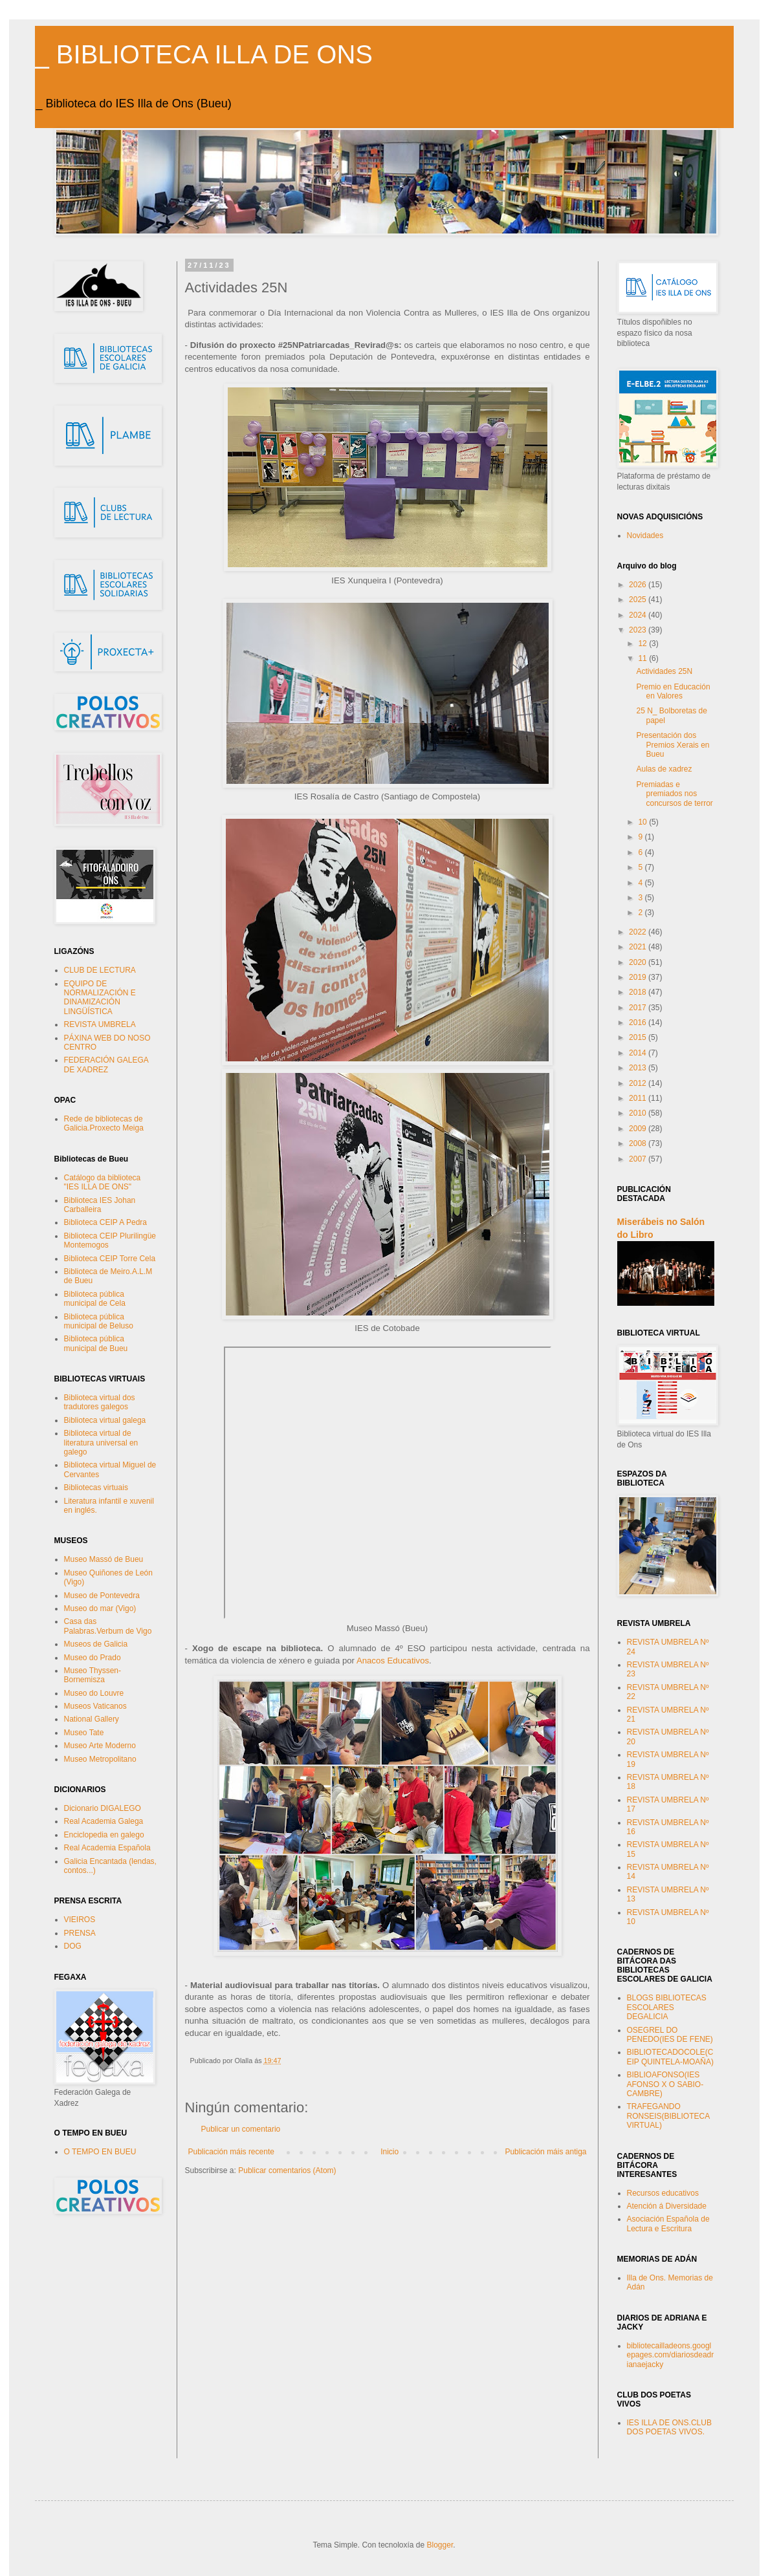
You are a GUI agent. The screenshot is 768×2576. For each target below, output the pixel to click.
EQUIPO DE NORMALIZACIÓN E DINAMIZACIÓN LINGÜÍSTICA (100, 997)
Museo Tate (84, 1732)
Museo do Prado (92, 1657)
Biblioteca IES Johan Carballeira (100, 1205)
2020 (638, 962)
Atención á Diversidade (667, 2206)
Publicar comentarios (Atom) (287, 2170)
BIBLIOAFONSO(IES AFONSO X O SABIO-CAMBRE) (665, 2084)
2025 (638, 599)
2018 (638, 992)
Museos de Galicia (96, 1644)
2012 (638, 1083)
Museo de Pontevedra (102, 1595)
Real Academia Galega (104, 1821)
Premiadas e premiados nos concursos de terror (674, 794)
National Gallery (91, 1719)
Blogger (440, 2544)
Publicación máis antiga (545, 2151)
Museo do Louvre (94, 1693)
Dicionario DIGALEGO (102, 1808)
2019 (638, 977)
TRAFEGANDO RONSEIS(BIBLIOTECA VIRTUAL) (668, 2116)
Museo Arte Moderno (100, 1745)
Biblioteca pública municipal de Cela (95, 1299)
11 (643, 658)
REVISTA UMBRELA (100, 1024)
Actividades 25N (664, 671)
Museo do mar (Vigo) (100, 1608)
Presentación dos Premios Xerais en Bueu (672, 745)
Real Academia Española (107, 1847)
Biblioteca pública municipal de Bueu (96, 1343)
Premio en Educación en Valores (673, 691)
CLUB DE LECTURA (100, 970)
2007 (638, 1159)
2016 (638, 1022)
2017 (638, 1007)
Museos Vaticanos (95, 1706)
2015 (638, 1037)
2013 (638, 1067)
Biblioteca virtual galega (105, 1420)
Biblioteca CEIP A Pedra (106, 1222)
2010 (638, 1113)
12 (643, 643)
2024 (638, 615)
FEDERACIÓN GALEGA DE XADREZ (106, 1064)
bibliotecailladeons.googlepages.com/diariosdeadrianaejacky (670, 2355)
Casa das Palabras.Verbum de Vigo (108, 1626)
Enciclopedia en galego (104, 1834)
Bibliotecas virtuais (96, 1487)
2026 (638, 584)
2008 (638, 1143)
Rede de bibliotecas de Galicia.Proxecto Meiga (104, 1123)
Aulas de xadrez (664, 769)
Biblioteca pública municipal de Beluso (98, 1321)
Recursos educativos (663, 2193)
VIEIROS (80, 1919)
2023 (638, 629)
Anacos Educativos (393, 1660)
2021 (638, 946)
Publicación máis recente (231, 2151)
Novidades (645, 535)
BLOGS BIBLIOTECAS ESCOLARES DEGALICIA (667, 2007)
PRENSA (80, 1933)
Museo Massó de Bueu (104, 1559)
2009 (638, 1128)
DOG (73, 1946)
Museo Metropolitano (100, 1759)
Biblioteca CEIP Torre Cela (110, 1258)
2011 (638, 1098)
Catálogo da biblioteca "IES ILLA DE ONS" (102, 1182)
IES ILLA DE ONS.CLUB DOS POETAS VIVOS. (669, 2427)
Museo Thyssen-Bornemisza (92, 1675)
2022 (638, 931)
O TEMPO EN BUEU (100, 2151)
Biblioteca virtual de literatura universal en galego (101, 1442)
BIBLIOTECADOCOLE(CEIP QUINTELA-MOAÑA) (670, 2057)
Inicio (389, 2151)
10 (643, 822)
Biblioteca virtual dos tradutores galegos (99, 1402)
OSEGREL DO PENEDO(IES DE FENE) (670, 2035)
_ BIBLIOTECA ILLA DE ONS (204, 54)
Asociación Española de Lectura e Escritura (668, 2223)
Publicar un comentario (241, 2129)
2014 (638, 1052)
